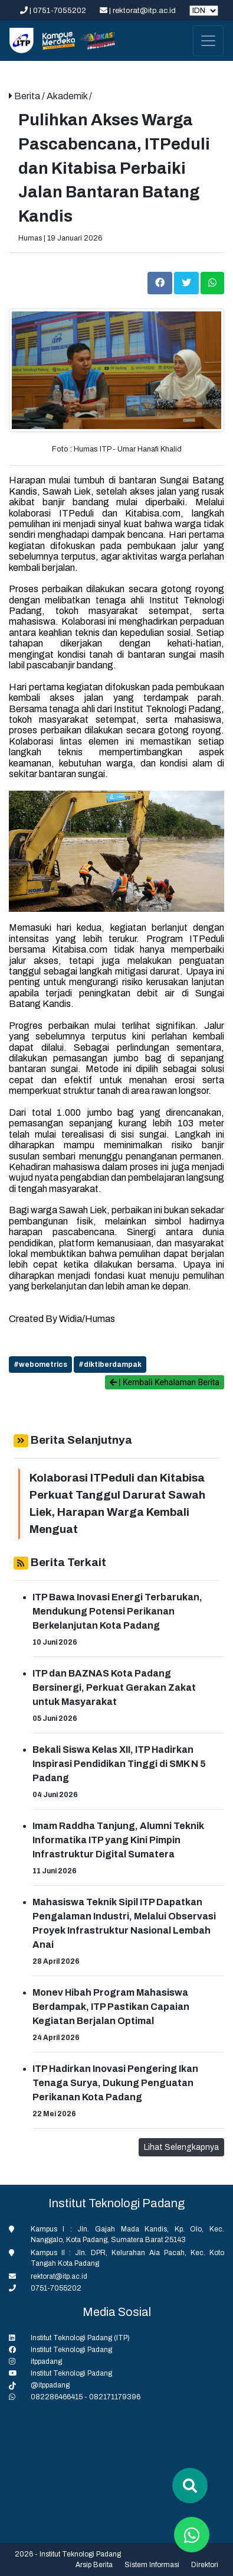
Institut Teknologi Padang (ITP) (80, 2338)
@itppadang (50, 2385)
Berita (28, 96)
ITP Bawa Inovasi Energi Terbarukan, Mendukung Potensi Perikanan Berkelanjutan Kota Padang (117, 1611)
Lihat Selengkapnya (181, 2147)
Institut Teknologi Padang (71, 2350)
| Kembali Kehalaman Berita (164, 1382)
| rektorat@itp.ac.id (139, 11)
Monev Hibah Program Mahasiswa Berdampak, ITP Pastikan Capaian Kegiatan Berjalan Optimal (110, 2006)
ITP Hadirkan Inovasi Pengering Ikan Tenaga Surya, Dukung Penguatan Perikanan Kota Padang (115, 2083)
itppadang (46, 2361)
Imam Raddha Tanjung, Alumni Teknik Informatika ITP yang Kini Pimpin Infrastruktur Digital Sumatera (118, 1840)
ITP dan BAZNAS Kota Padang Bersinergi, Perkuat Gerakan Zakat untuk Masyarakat (114, 1687)
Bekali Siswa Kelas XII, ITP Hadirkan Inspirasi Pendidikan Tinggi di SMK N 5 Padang (119, 1764)
